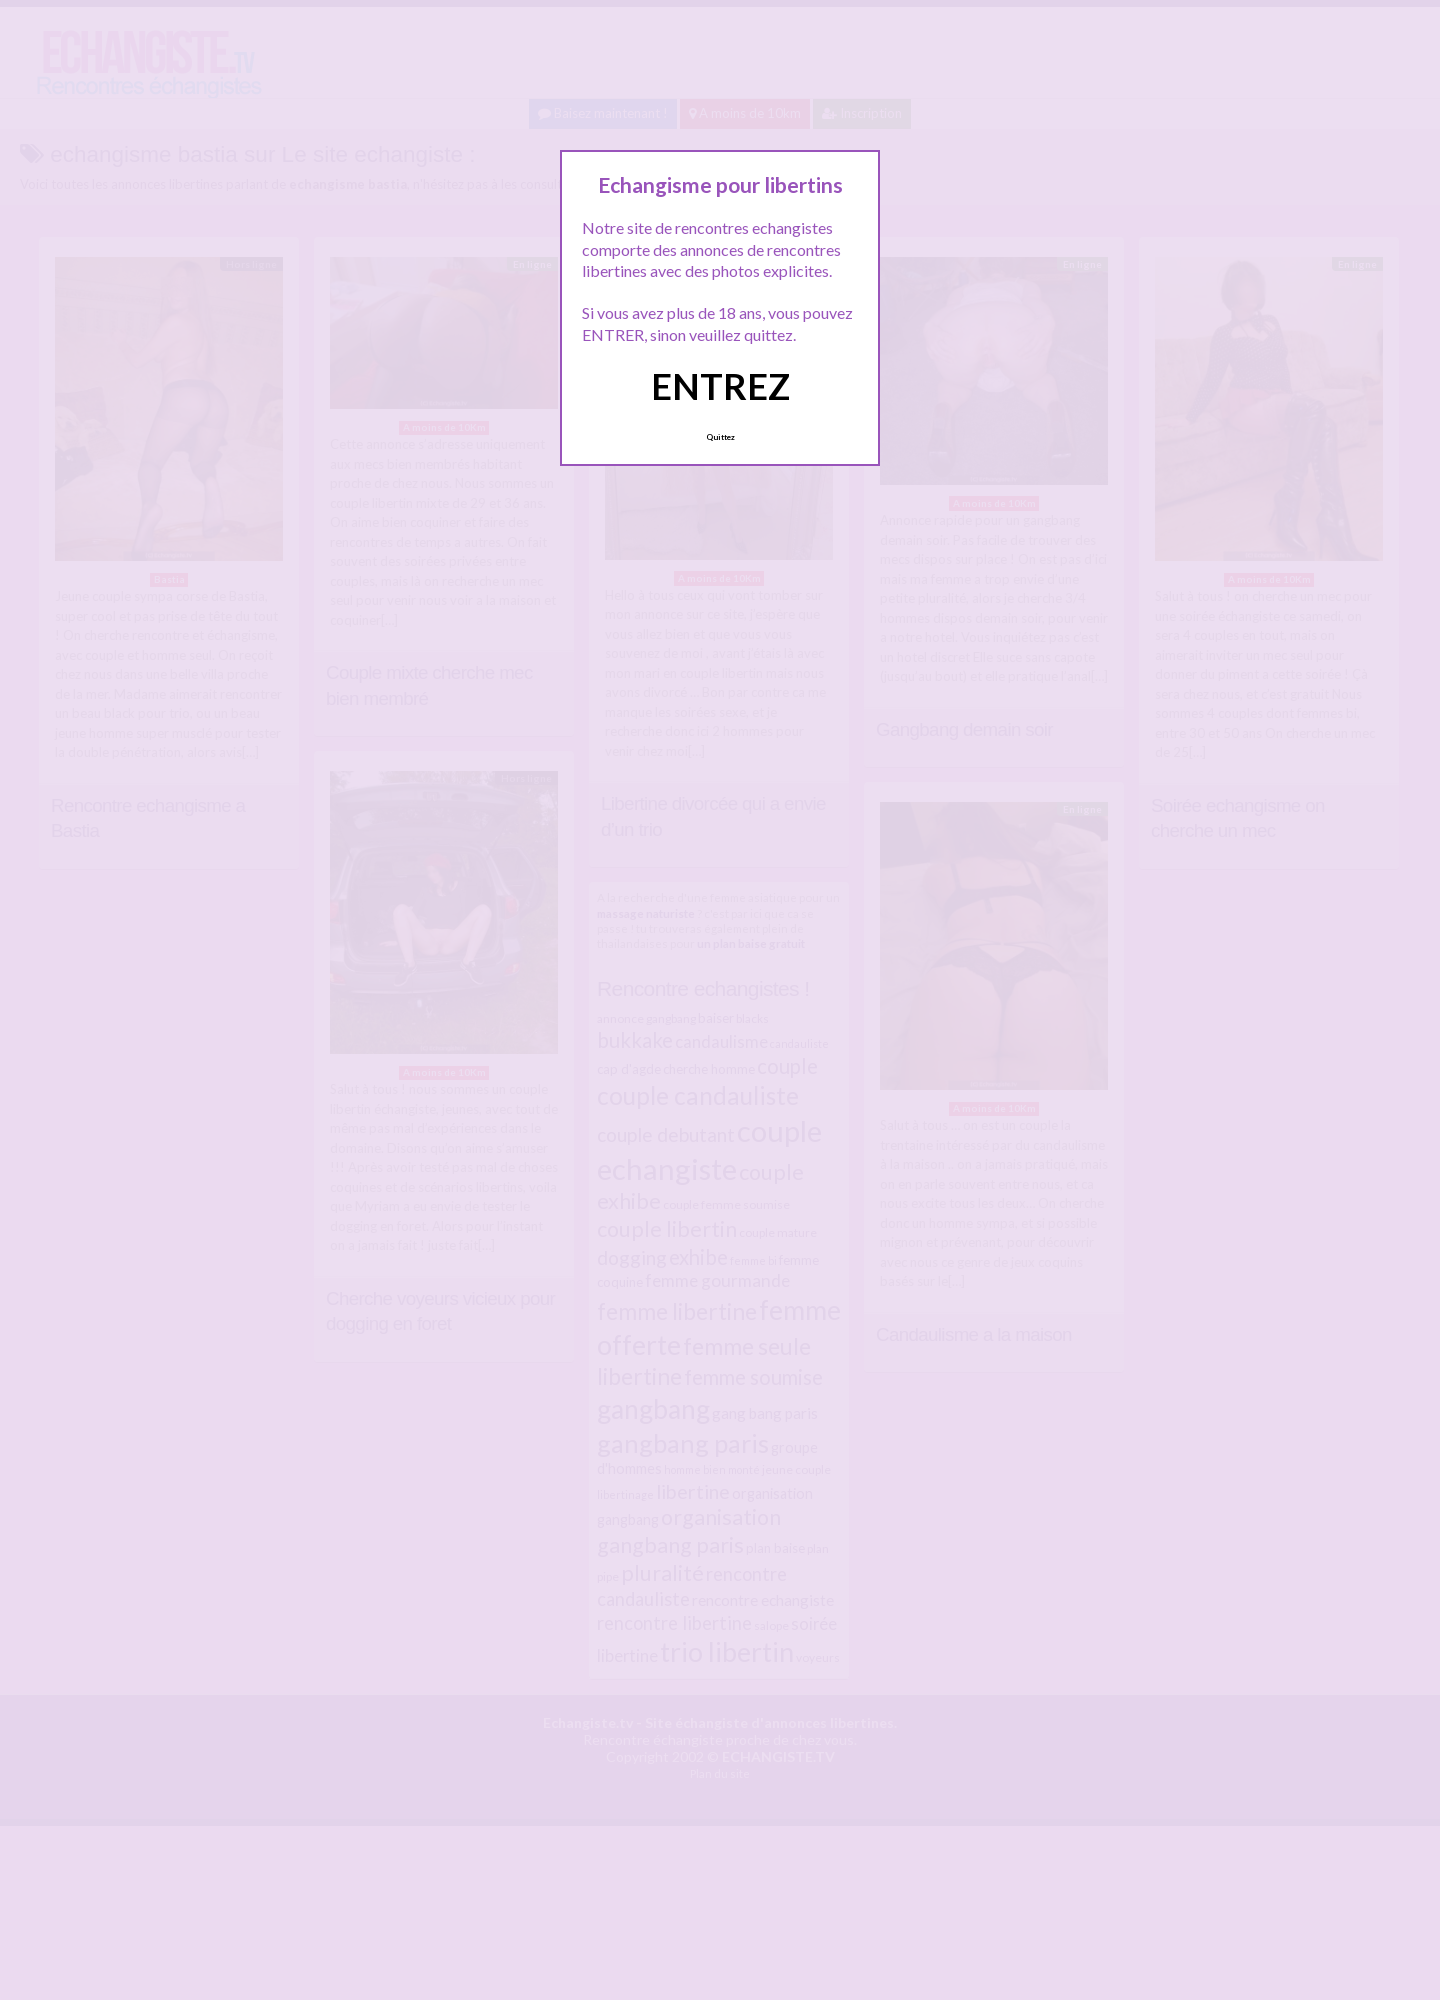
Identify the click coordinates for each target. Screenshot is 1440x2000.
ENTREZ (720, 386)
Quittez (720, 437)
